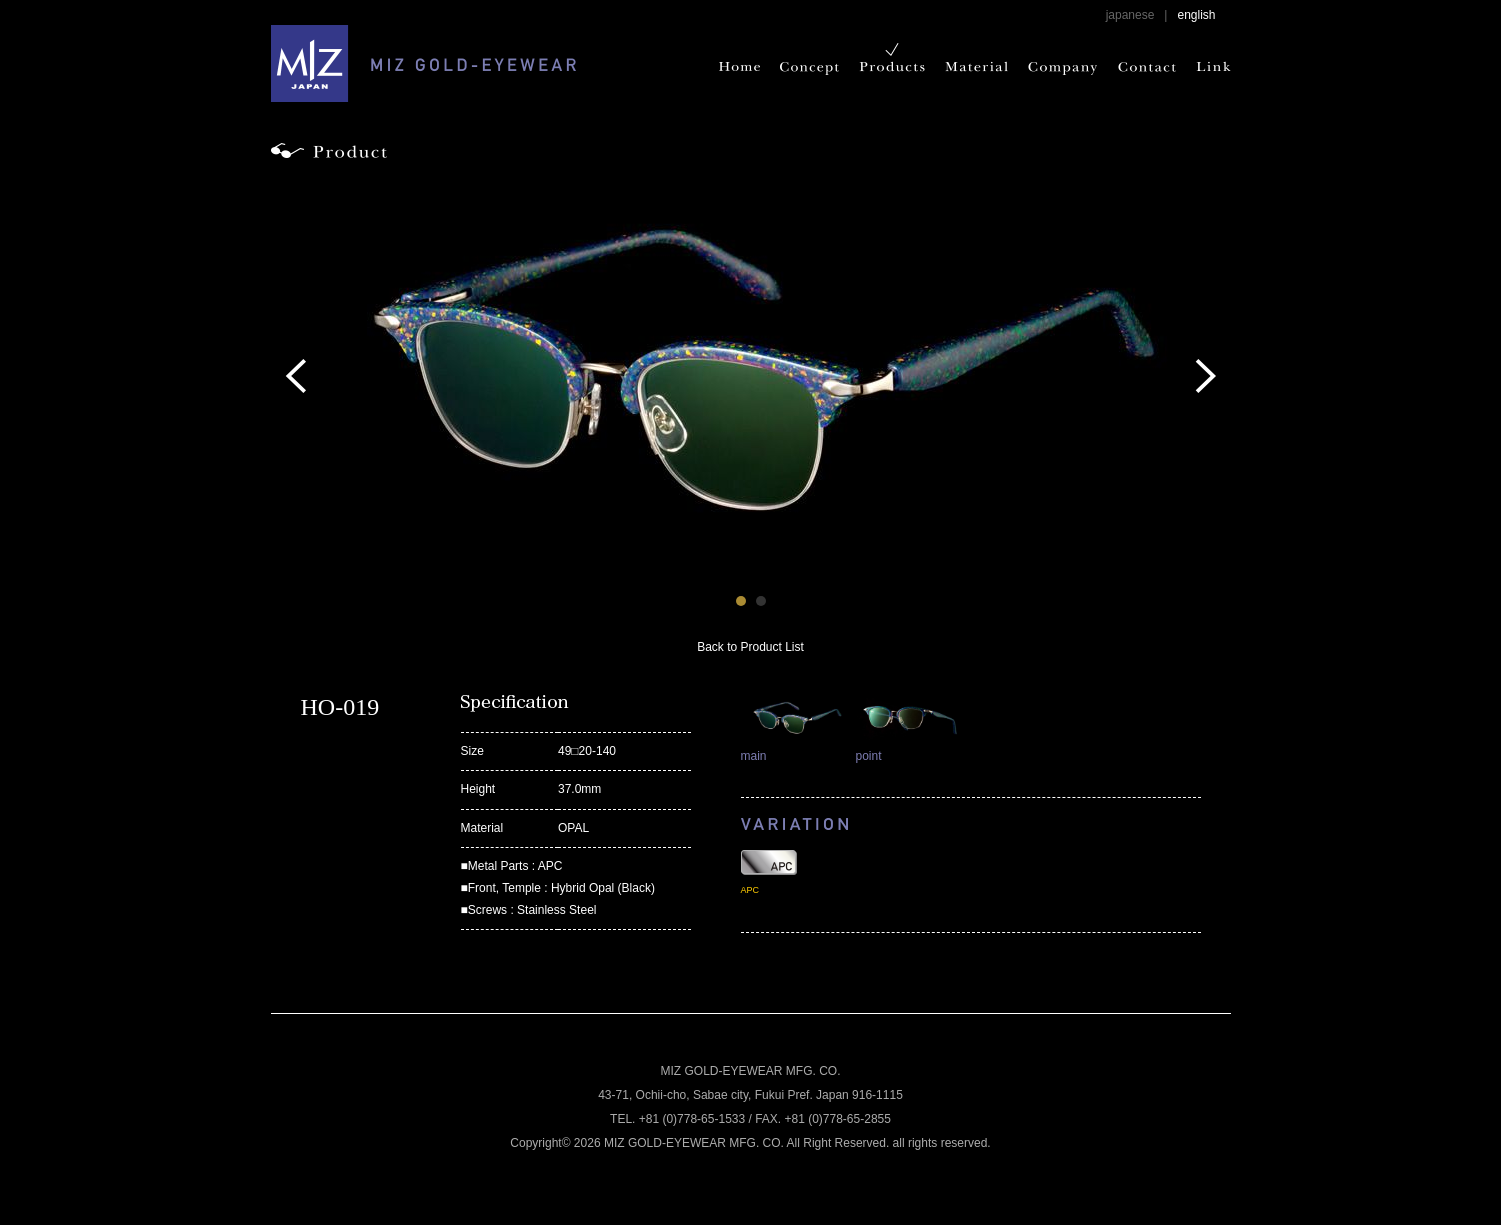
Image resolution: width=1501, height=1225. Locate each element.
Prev (296, 376)
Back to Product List (750, 647)
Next (1206, 376)
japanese (1130, 15)
